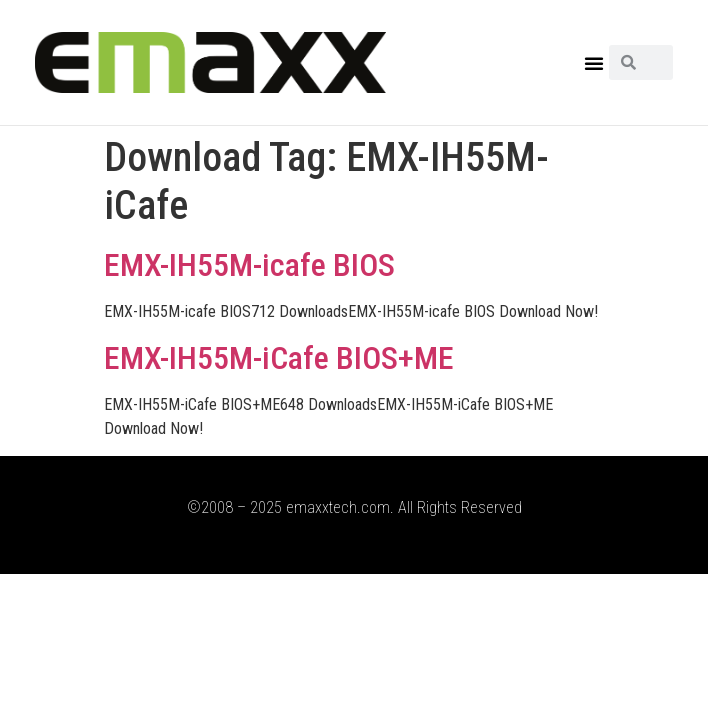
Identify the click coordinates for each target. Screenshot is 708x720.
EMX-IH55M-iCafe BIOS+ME (279, 358)
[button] (594, 63)
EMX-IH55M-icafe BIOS (249, 265)
